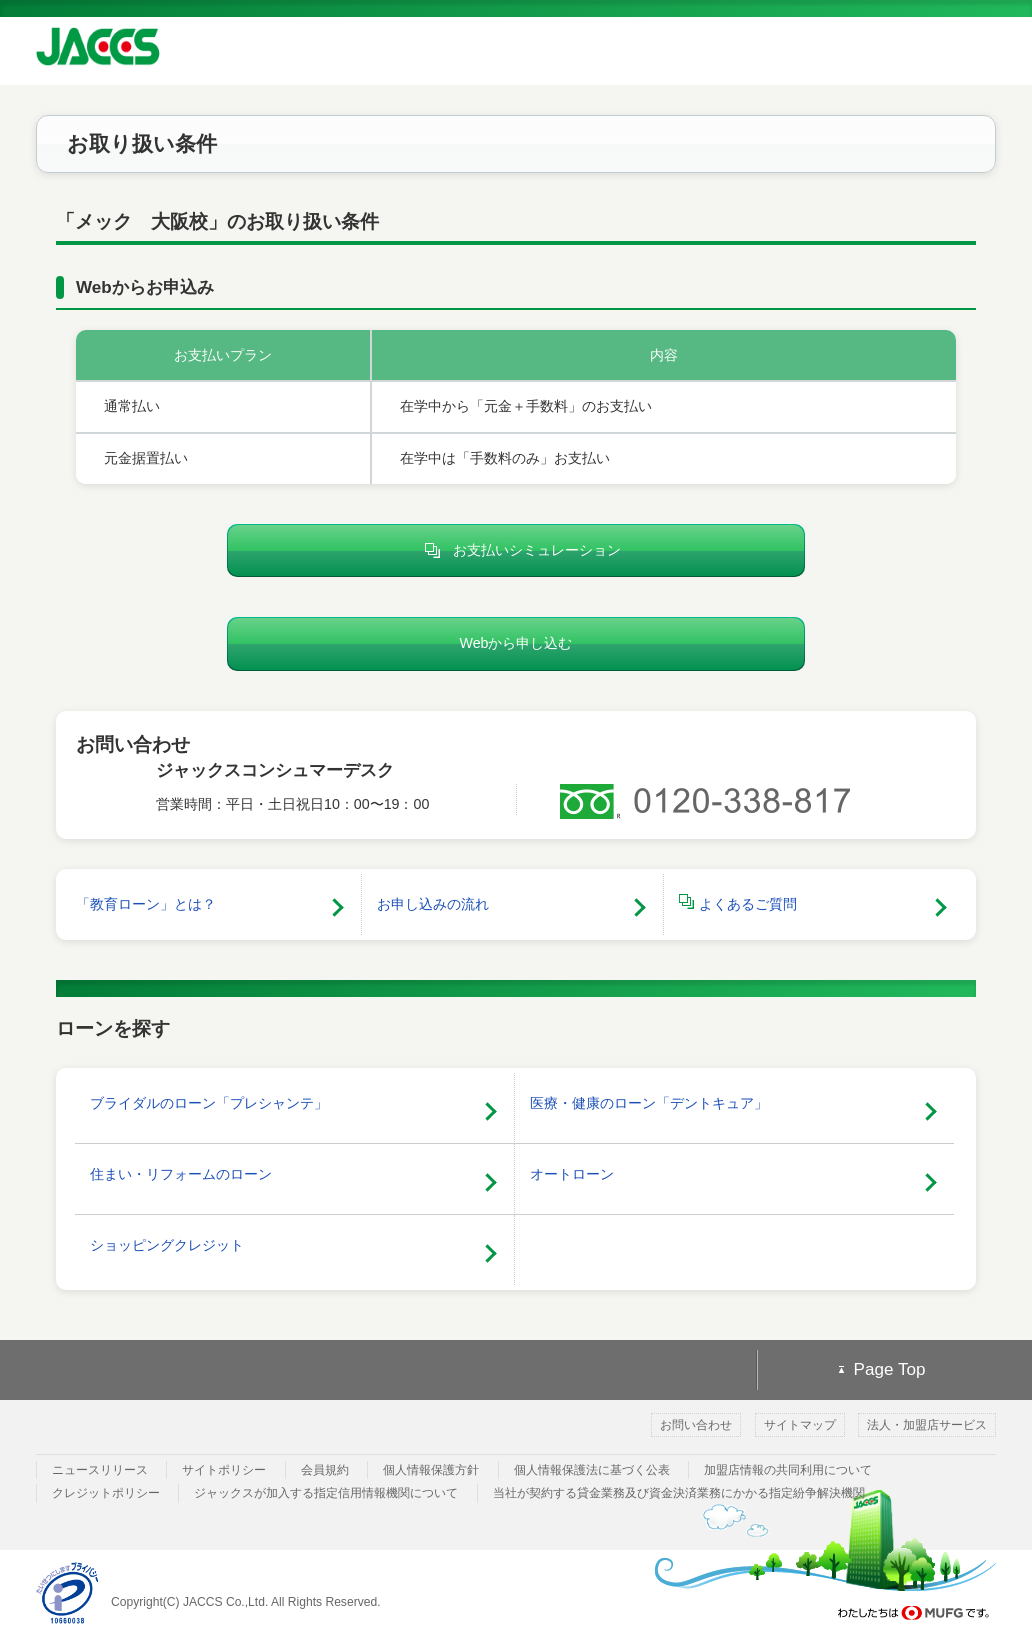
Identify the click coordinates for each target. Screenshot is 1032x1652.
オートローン (572, 1174)
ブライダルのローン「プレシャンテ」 (209, 1103)
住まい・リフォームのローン (181, 1174)
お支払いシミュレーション (516, 551)
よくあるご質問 (738, 903)
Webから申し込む (515, 643)
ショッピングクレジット (167, 1245)
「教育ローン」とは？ (146, 904)
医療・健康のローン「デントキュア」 (649, 1103)
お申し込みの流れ (433, 904)
